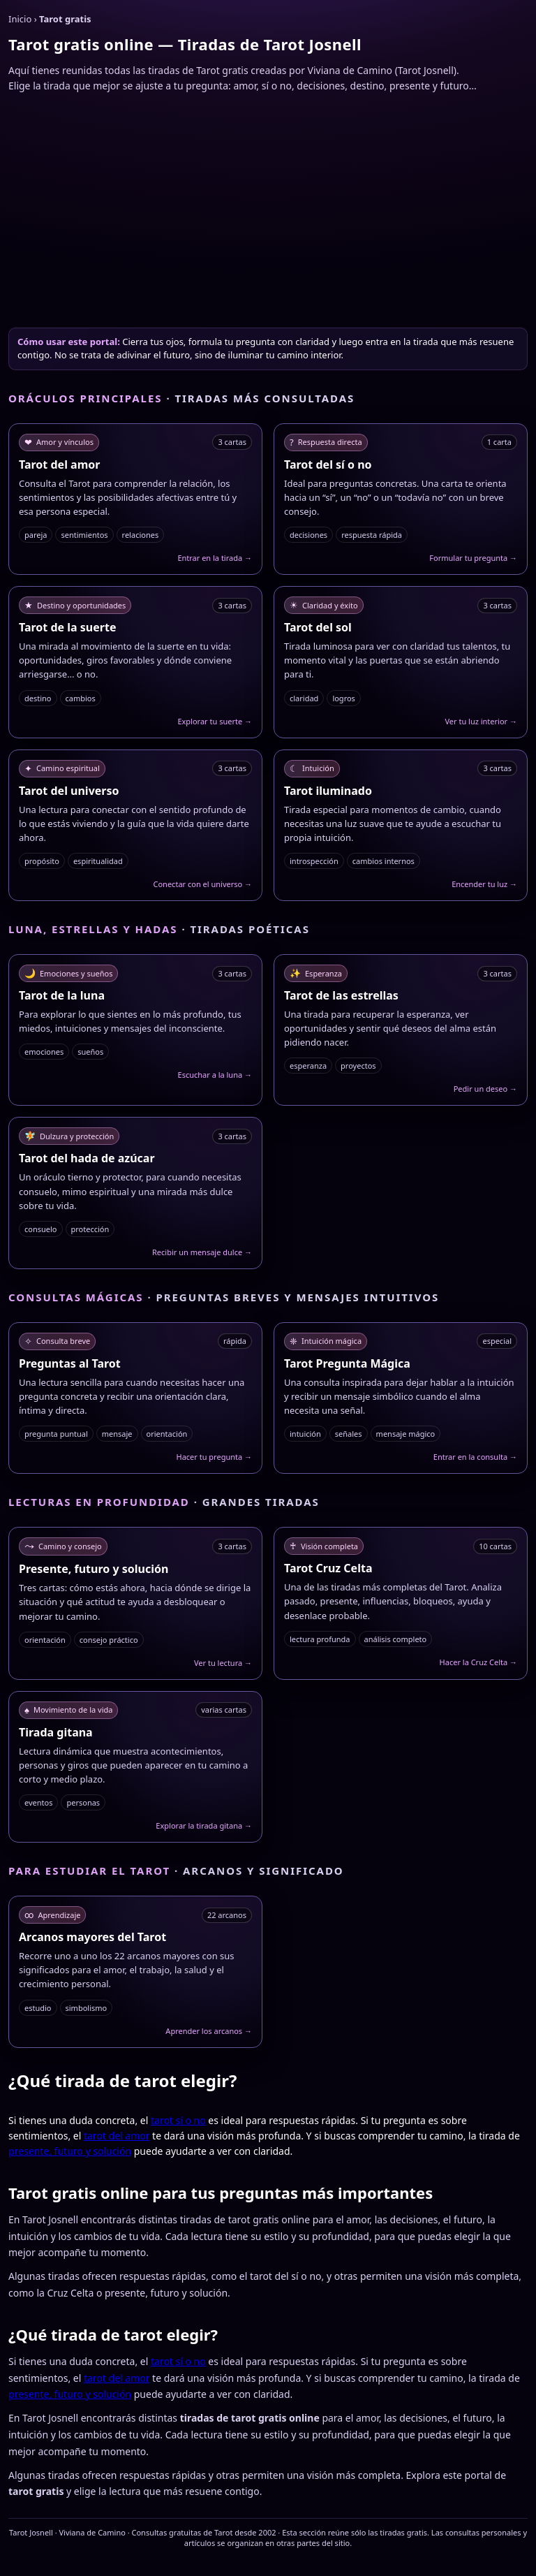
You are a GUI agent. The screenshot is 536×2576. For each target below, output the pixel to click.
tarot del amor (117, 2135)
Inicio (19, 19)
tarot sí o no (178, 2120)
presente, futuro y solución (69, 2151)
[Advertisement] (268, 209)
